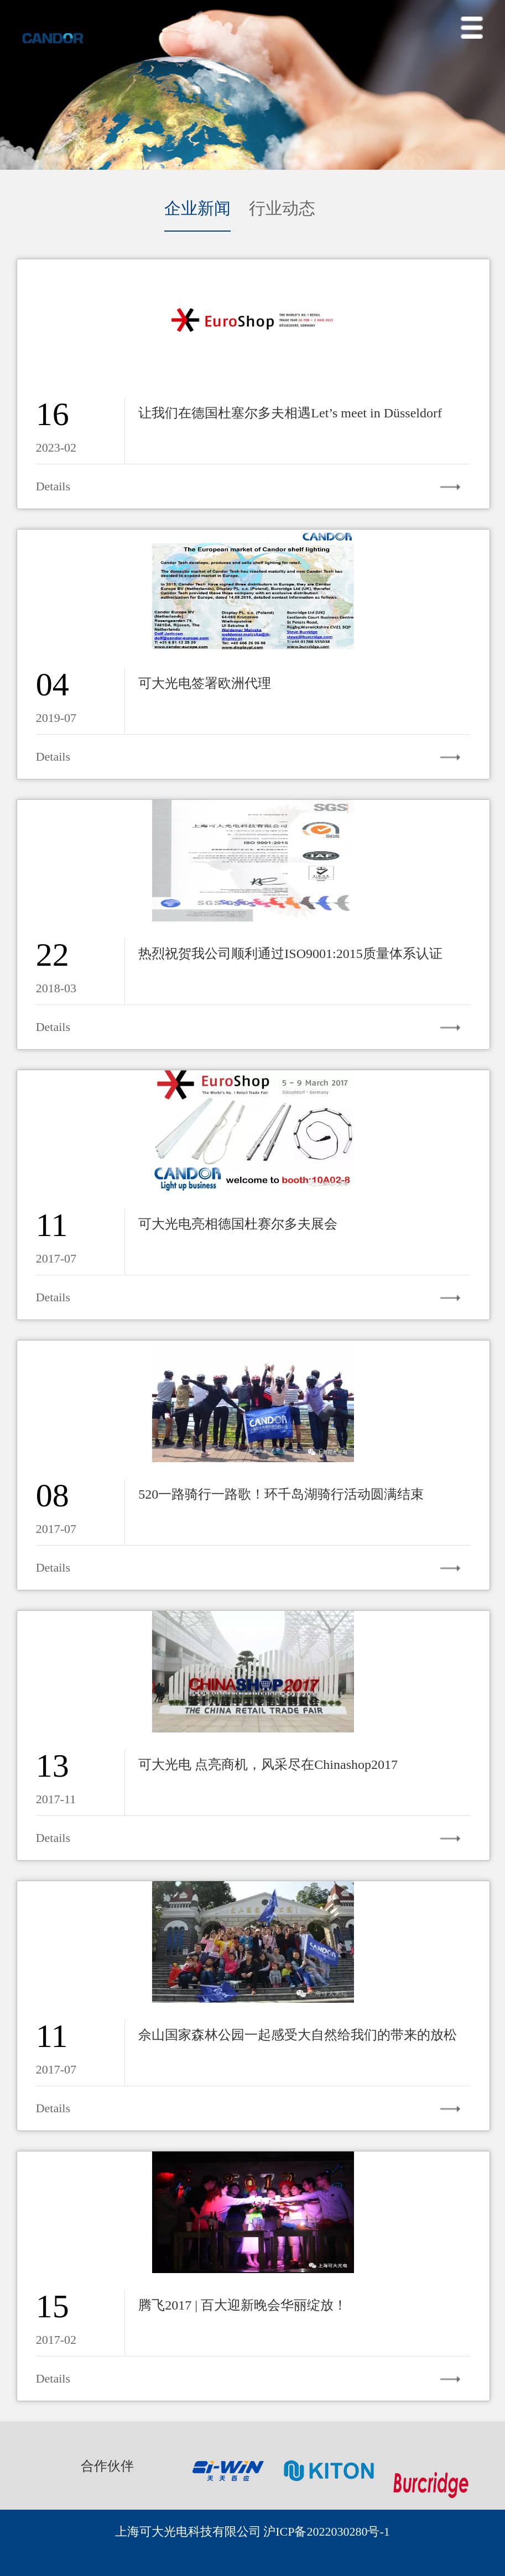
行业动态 (282, 208)
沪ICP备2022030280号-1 (326, 2531)
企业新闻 (197, 208)
